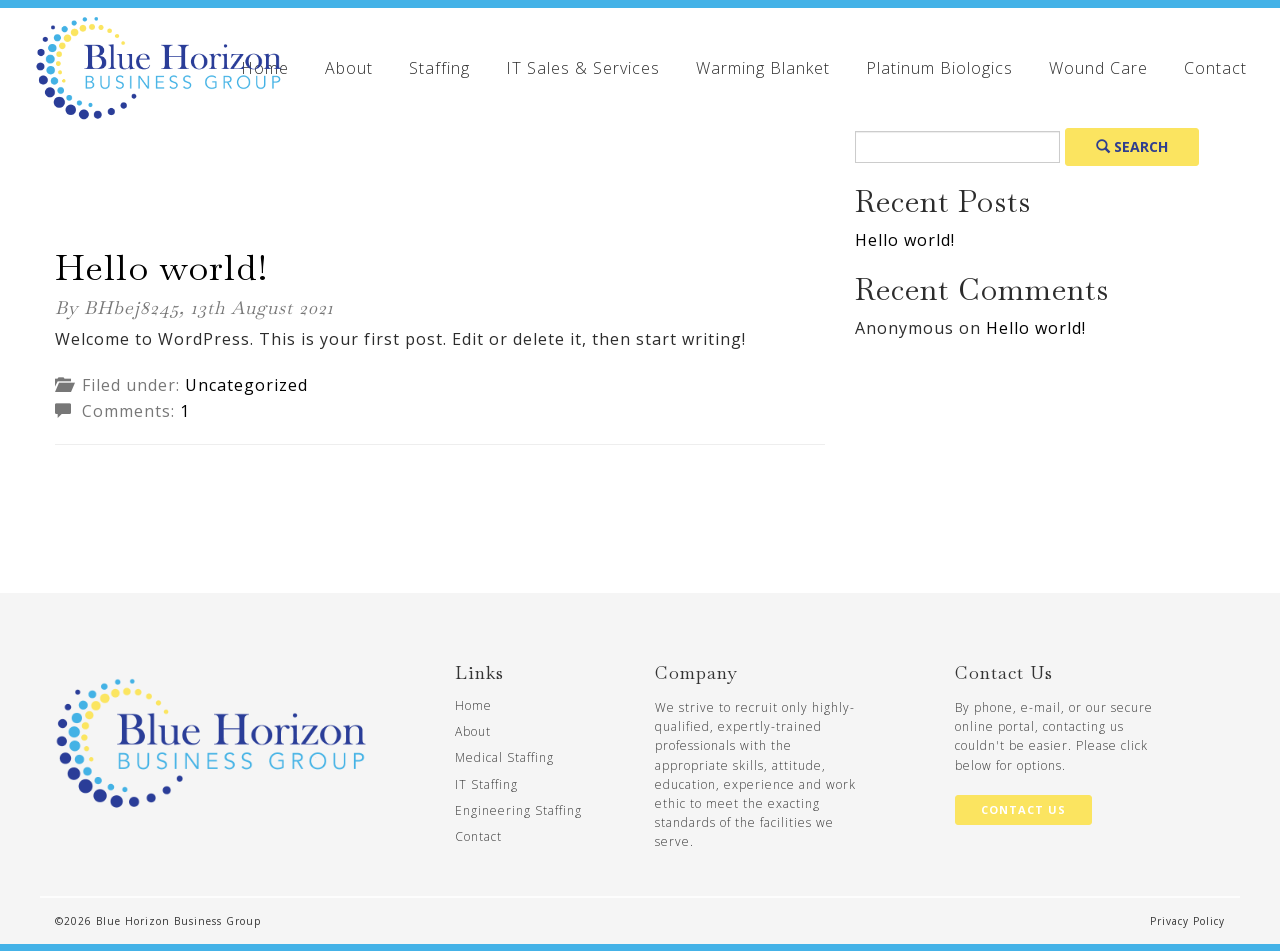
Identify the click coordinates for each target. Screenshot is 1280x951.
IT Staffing (486, 784)
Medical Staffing (504, 757)
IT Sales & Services (583, 68)
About (349, 68)
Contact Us (1023, 809)
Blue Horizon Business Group (178, 921)
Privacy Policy (1187, 921)
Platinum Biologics (939, 68)
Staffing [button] (439, 68)
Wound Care (1098, 68)
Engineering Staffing (518, 810)
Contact (1215, 68)
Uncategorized (246, 385)
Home (473, 705)
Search (1132, 146)
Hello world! (162, 267)
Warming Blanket (763, 68)
